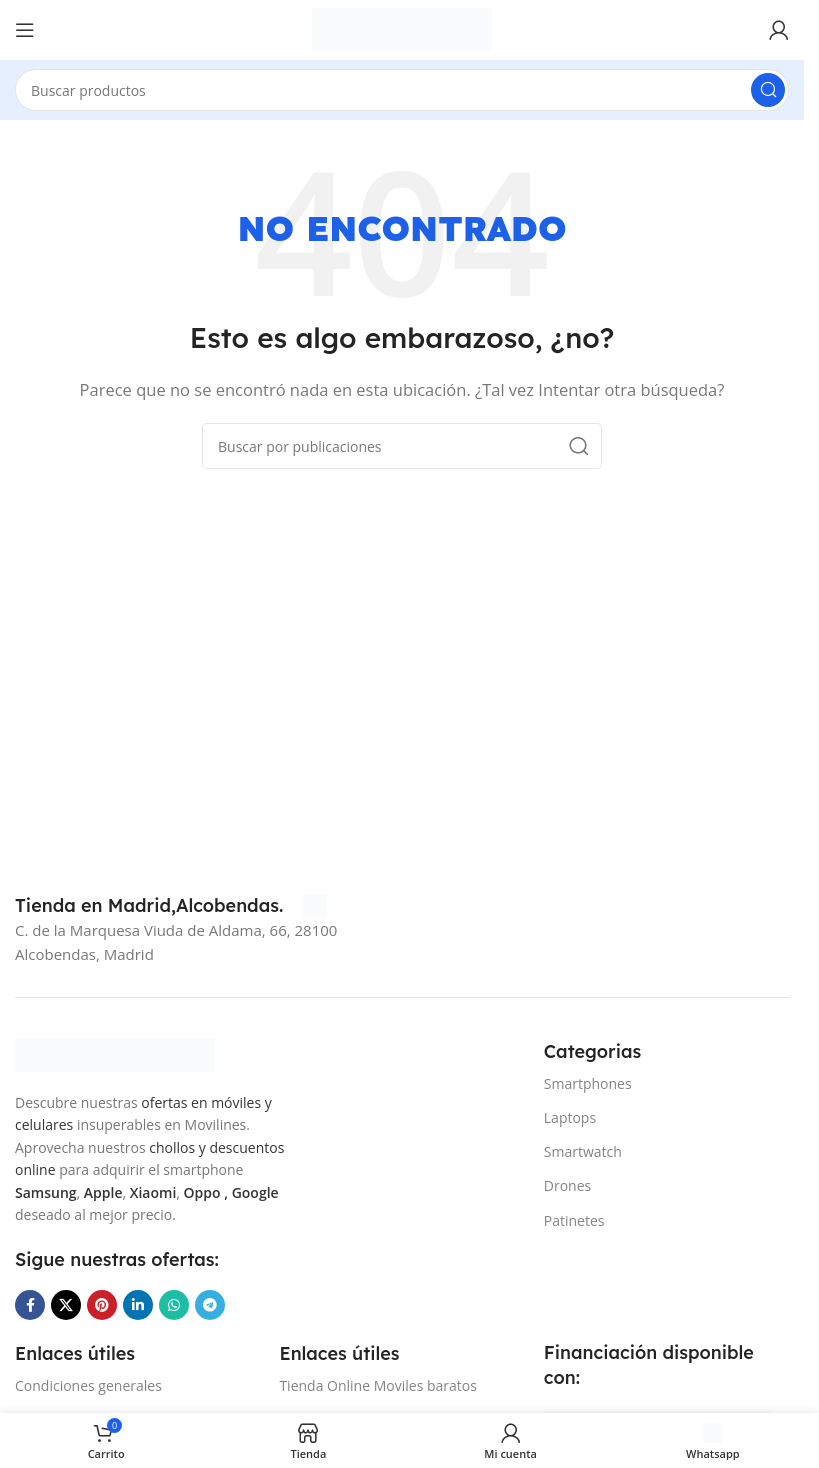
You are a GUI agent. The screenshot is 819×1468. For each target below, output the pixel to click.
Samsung (46, 1192)
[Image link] (115, 1053)
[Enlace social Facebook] (30, 1305)
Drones (567, 1185)
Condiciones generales (88, 1385)
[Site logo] (402, 28)
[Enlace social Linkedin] (138, 1305)
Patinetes (574, 1220)
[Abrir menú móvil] (25, 30)
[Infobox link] (171, 906)
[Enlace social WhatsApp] (174, 1305)
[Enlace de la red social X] (66, 1305)
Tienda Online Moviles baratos (377, 1385)
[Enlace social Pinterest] (102, 1305)
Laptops (570, 1117)
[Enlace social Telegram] (210, 1305)
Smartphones (588, 1083)
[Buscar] (402, 90)
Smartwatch (583, 1151)
